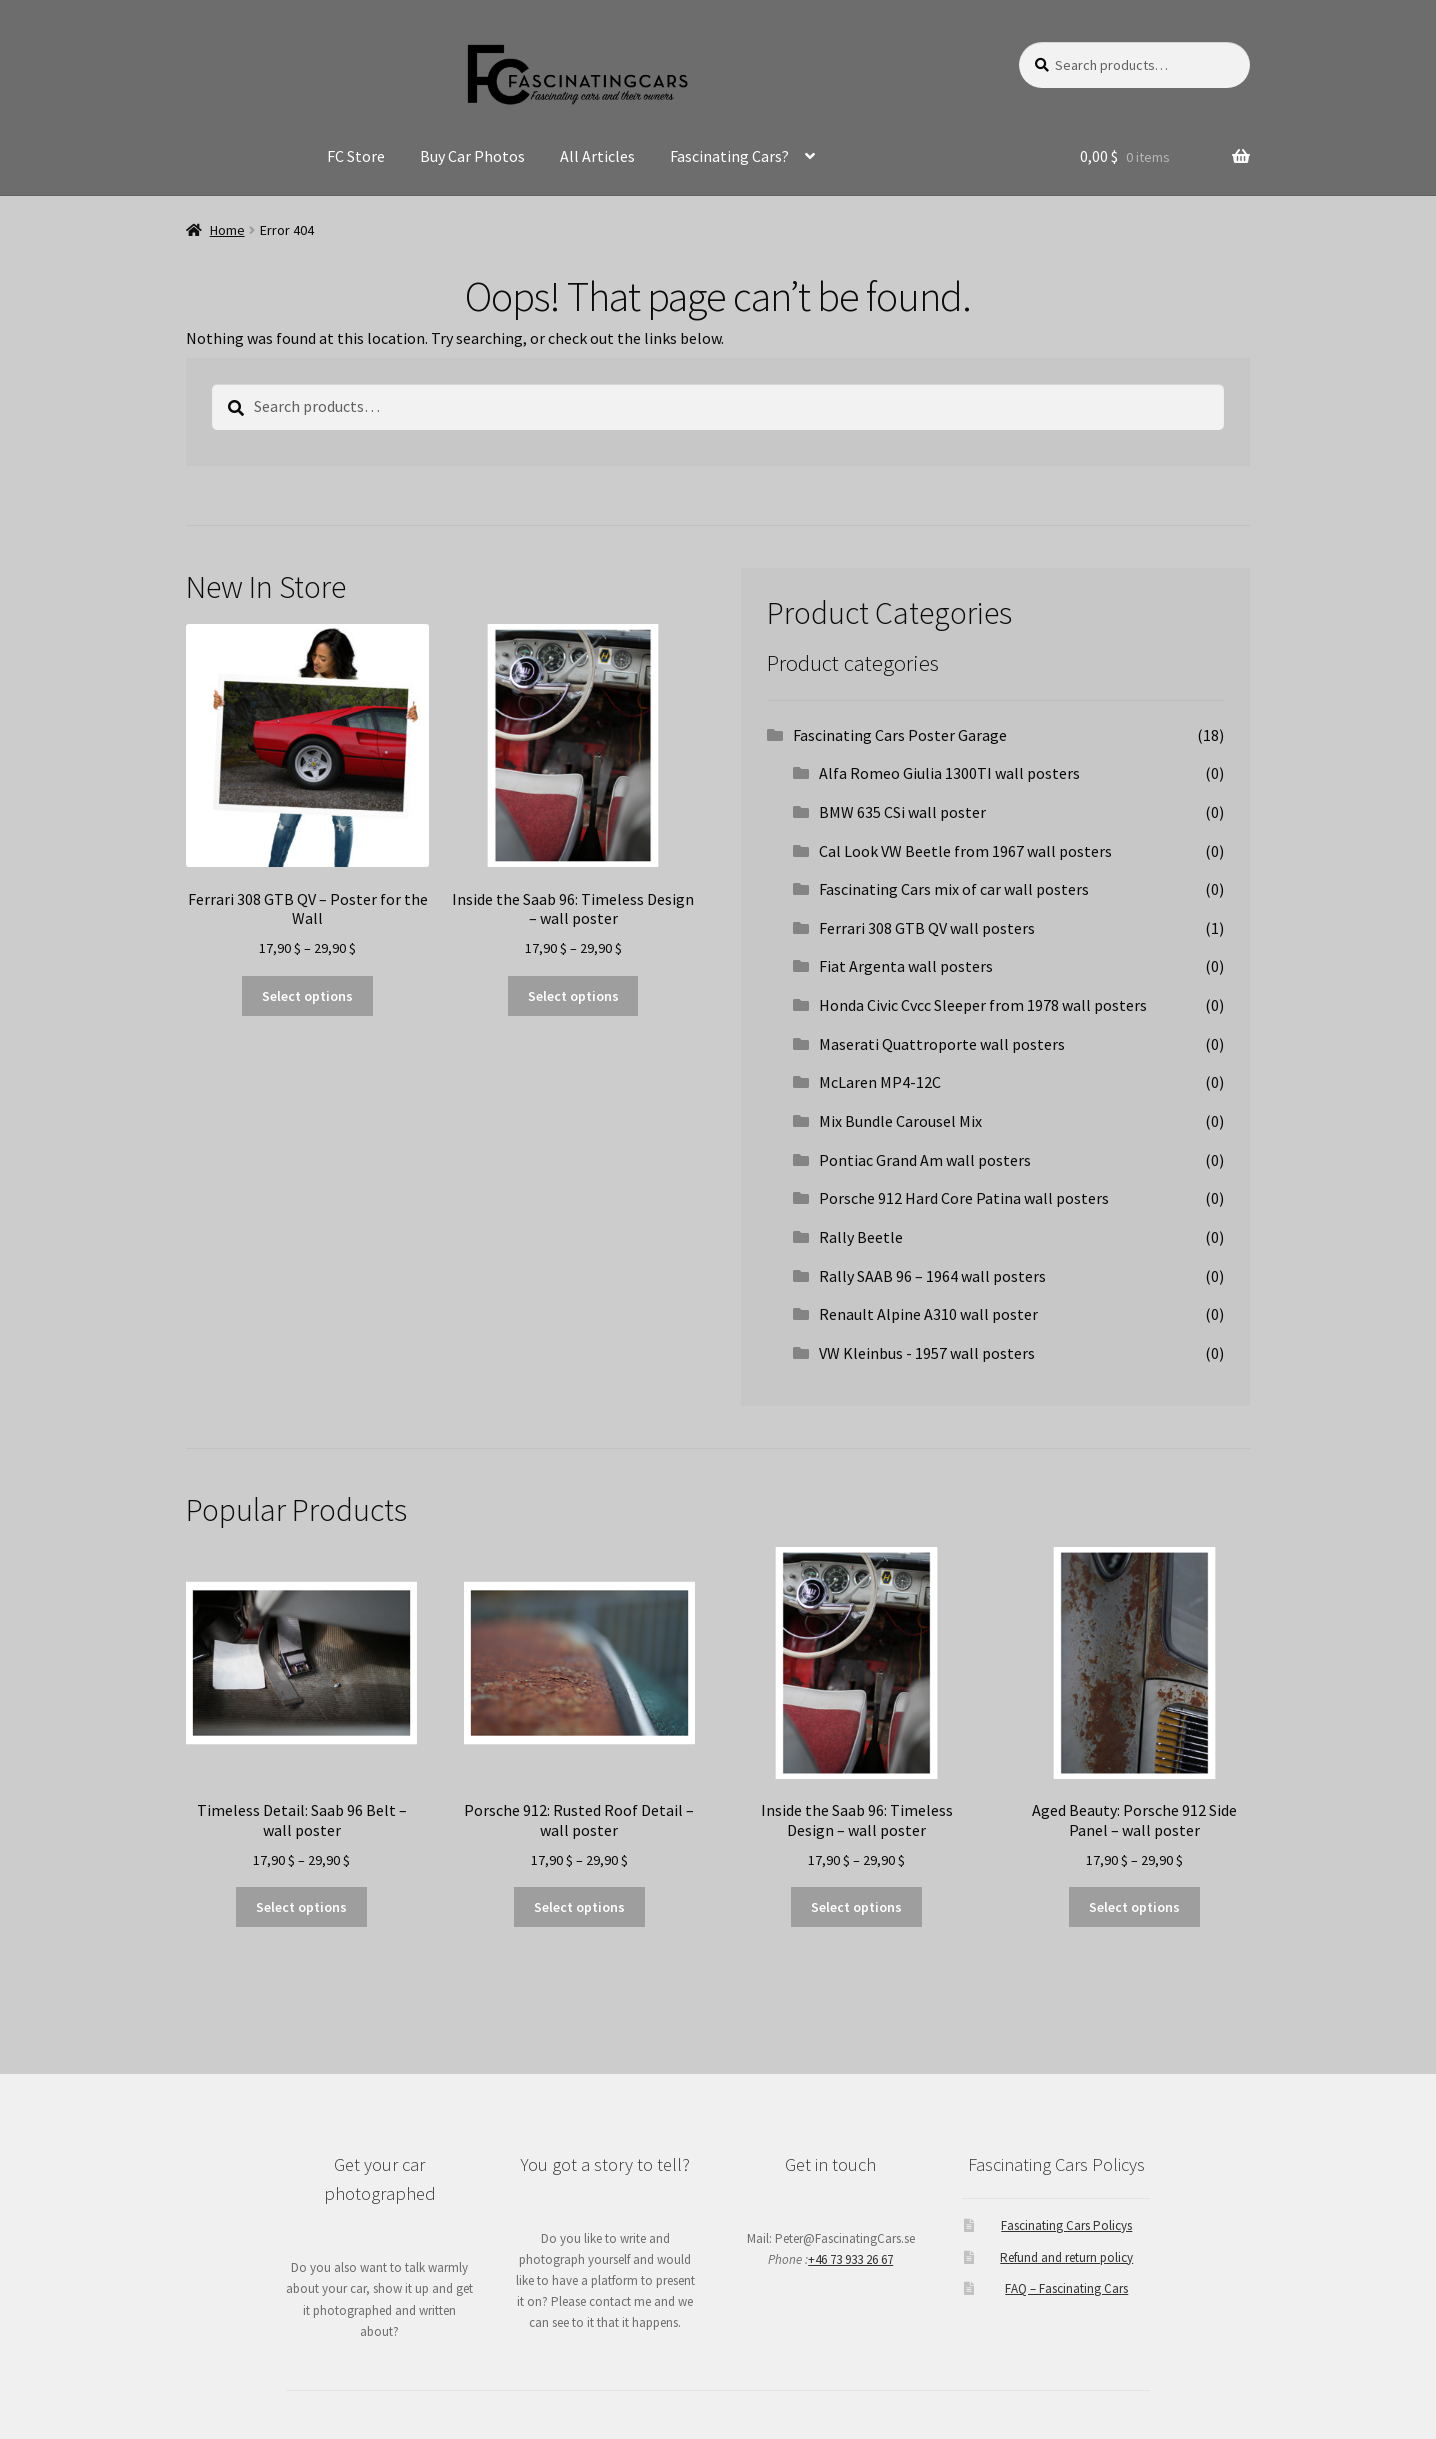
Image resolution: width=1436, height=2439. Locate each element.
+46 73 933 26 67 (850, 2259)
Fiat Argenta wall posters (906, 966)
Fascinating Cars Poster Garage (900, 735)
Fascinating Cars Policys (1066, 2225)
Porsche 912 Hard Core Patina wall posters (964, 1198)
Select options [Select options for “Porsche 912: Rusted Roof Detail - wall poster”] (579, 1907)
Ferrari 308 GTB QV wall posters (927, 928)
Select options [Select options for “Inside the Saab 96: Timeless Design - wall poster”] (573, 996)
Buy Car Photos (472, 156)
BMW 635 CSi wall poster (902, 812)
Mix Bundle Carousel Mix (900, 1121)
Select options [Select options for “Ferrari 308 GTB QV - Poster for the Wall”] (307, 996)
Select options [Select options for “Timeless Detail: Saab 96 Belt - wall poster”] (301, 1907)
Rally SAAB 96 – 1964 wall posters (932, 1276)
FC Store (356, 156)
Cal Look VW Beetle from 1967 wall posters (965, 851)
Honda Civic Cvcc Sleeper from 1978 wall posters (983, 1005)
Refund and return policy (1066, 2257)
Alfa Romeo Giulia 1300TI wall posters (949, 773)
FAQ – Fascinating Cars (1066, 2288)
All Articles (597, 156)
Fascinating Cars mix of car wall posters (954, 889)
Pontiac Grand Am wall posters (925, 1160)
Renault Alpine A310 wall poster (928, 1314)
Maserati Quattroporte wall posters (942, 1044)
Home (227, 230)
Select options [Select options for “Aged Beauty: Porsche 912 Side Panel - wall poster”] (1134, 1907)
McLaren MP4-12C (880, 1082)
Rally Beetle (861, 1237)
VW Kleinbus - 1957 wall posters (927, 1353)
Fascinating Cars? (729, 156)
